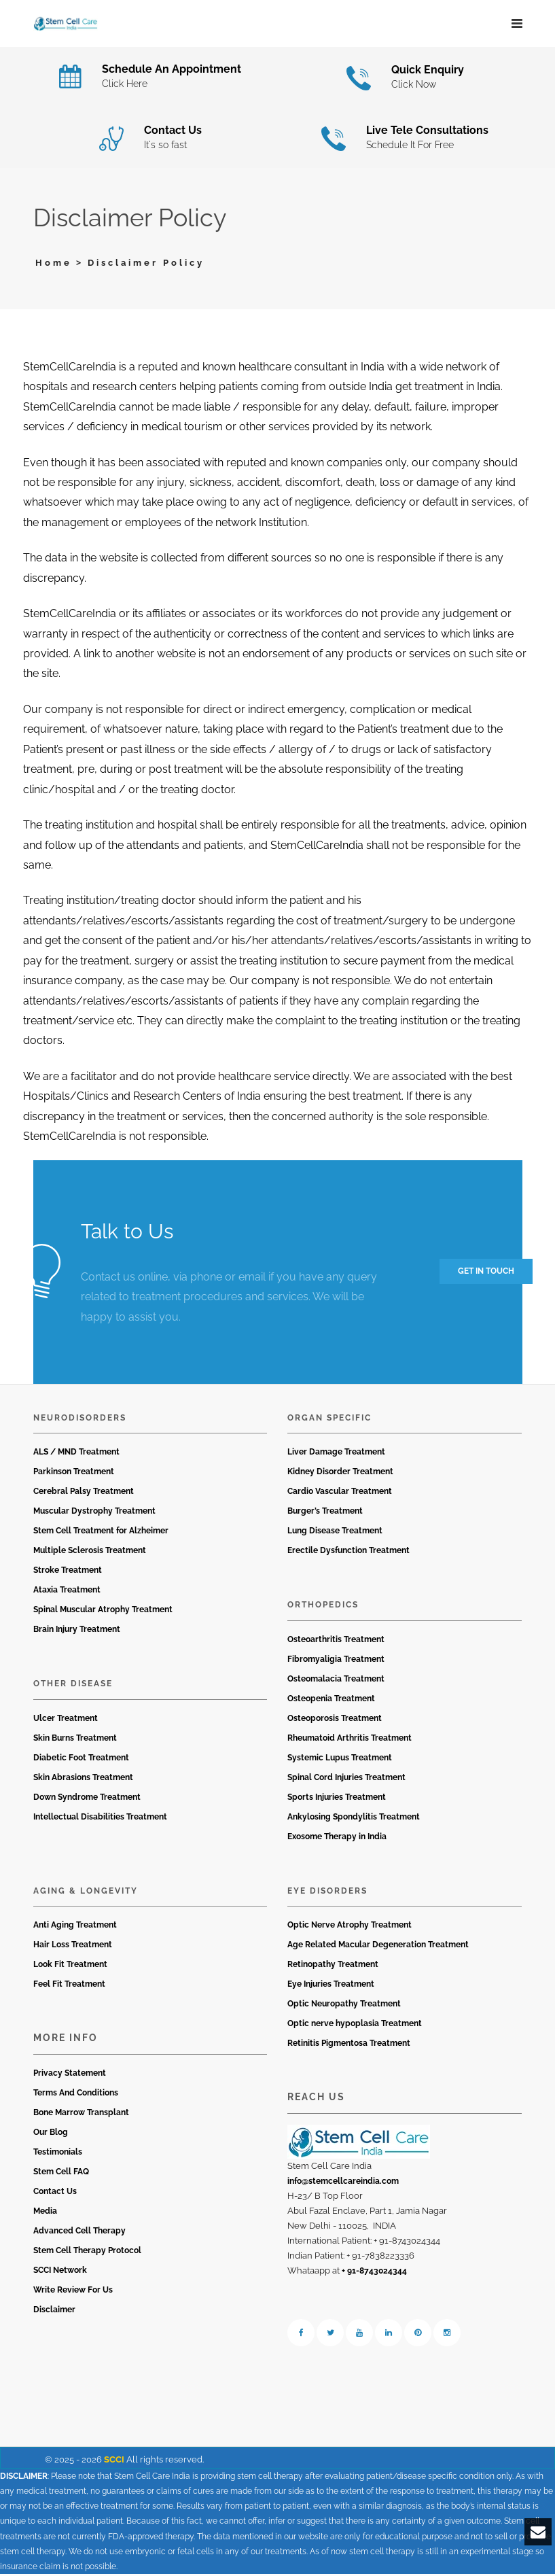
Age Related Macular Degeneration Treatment (378, 1947)
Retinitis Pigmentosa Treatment (348, 2046)
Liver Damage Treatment (336, 1454)
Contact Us (55, 2193)
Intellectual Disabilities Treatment (100, 1819)
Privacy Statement (69, 2075)
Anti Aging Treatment (75, 1927)
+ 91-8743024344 (374, 2273)
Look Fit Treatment (70, 1967)
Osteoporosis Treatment (334, 1720)
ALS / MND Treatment (76, 1454)
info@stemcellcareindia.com (343, 2183)
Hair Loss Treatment (72, 1947)
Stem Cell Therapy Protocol (87, 2252)
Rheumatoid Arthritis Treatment (349, 1740)
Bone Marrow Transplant (81, 2114)
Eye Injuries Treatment (330, 1986)
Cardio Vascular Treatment (339, 1494)
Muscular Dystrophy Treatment (94, 1513)
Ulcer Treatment (65, 1720)
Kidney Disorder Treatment (340, 1474)
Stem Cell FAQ (61, 2173)
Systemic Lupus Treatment (339, 1759)
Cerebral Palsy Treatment (83, 1494)
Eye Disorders (327, 1893)
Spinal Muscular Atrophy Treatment (103, 1612)
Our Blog (50, 2134)
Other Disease (73, 1686)
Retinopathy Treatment (332, 1967)
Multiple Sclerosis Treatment (89, 1553)
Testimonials (57, 2154)
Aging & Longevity (85, 1893)
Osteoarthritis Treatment (335, 1641)
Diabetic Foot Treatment (81, 1759)
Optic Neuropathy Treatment (344, 2006)
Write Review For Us (73, 2292)
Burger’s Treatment (325, 1513)
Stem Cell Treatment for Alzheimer (100, 1533)
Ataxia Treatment (67, 1592)
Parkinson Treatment (73, 1474)
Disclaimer (54, 2311)
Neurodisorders (79, 1420)
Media (45, 2213)
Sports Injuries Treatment (336, 1799)
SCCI (114, 2461)
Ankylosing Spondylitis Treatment (353, 1819)
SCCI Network (60, 2272)
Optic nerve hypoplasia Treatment (354, 2026)
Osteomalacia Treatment (335, 1681)
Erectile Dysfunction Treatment (348, 1553)
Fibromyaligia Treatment (335, 1661)
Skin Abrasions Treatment (83, 1779)
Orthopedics (323, 1607)
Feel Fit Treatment (69, 1986)
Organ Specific (329, 1420)
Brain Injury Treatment (76, 1632)
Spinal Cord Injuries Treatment (346, 1779)
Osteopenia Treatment (331, 1700)
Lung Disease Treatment (334, 1533)
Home (53, 265)
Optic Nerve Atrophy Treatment (349, 1927)
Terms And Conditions (75, 2095)
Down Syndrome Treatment (87, 1799)
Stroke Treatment (67, 1573)
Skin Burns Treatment (75, 1740)
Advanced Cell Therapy (79, 2233)
